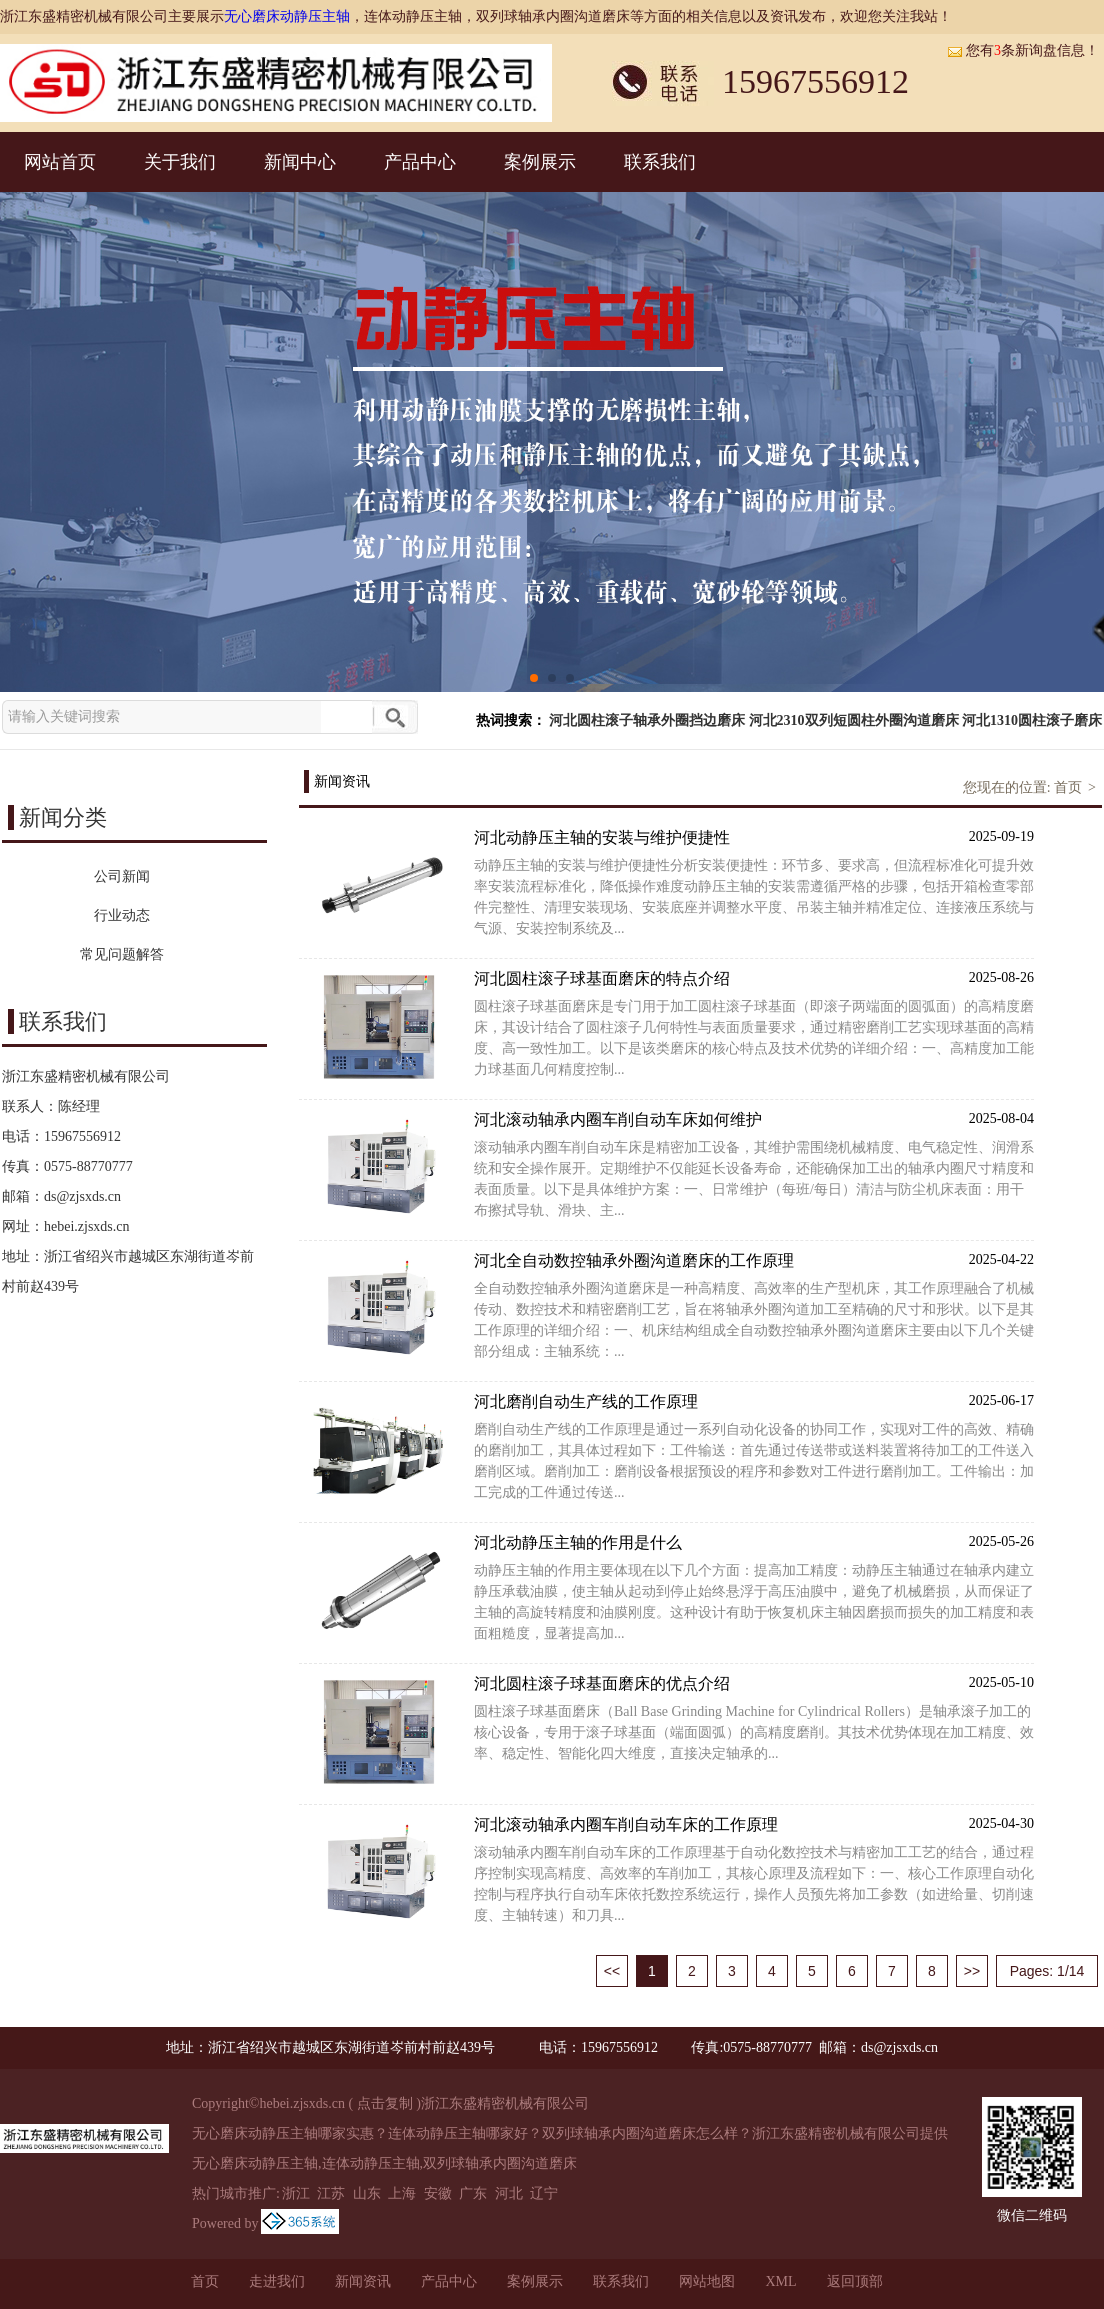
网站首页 (60, 162)
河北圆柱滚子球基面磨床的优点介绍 (754, 1682)
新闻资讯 (363, 2281)
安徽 (438, 2193)
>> (972, 1971)
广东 (473, 2193)
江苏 (331, 2193)
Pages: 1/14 (1047, 1971)
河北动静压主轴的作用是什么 (754, 1541)
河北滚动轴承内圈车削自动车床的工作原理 (754, 1823)
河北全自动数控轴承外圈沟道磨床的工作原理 (754, 1259)
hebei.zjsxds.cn (87, 1226)
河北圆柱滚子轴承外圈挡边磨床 (647, 720)
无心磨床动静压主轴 (287, 16)
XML (780, 2281)
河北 (509, 2193)
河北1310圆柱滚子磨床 (1032, 720)
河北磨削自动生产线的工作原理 (754, 1400)
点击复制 (385, 2103)
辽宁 (544, 2193)
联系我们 (660, 162)
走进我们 (277, 2281)
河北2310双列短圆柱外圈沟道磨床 (854, 720)
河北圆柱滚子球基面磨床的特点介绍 (754, 977)
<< (612, 1971)
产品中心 (420, 162)
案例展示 (540, 162)
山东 (367, 2193)
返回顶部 (855, 2281)
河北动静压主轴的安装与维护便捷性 (754, 836)
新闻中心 (300, 162)
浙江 (296, 2193)
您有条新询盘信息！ (1023, 50)
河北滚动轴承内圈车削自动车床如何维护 (754, 1118)
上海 (402, 2193)
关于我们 (180, 162)
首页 (1068, 787)
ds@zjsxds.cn (82, 1196)
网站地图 (707, 2281)
